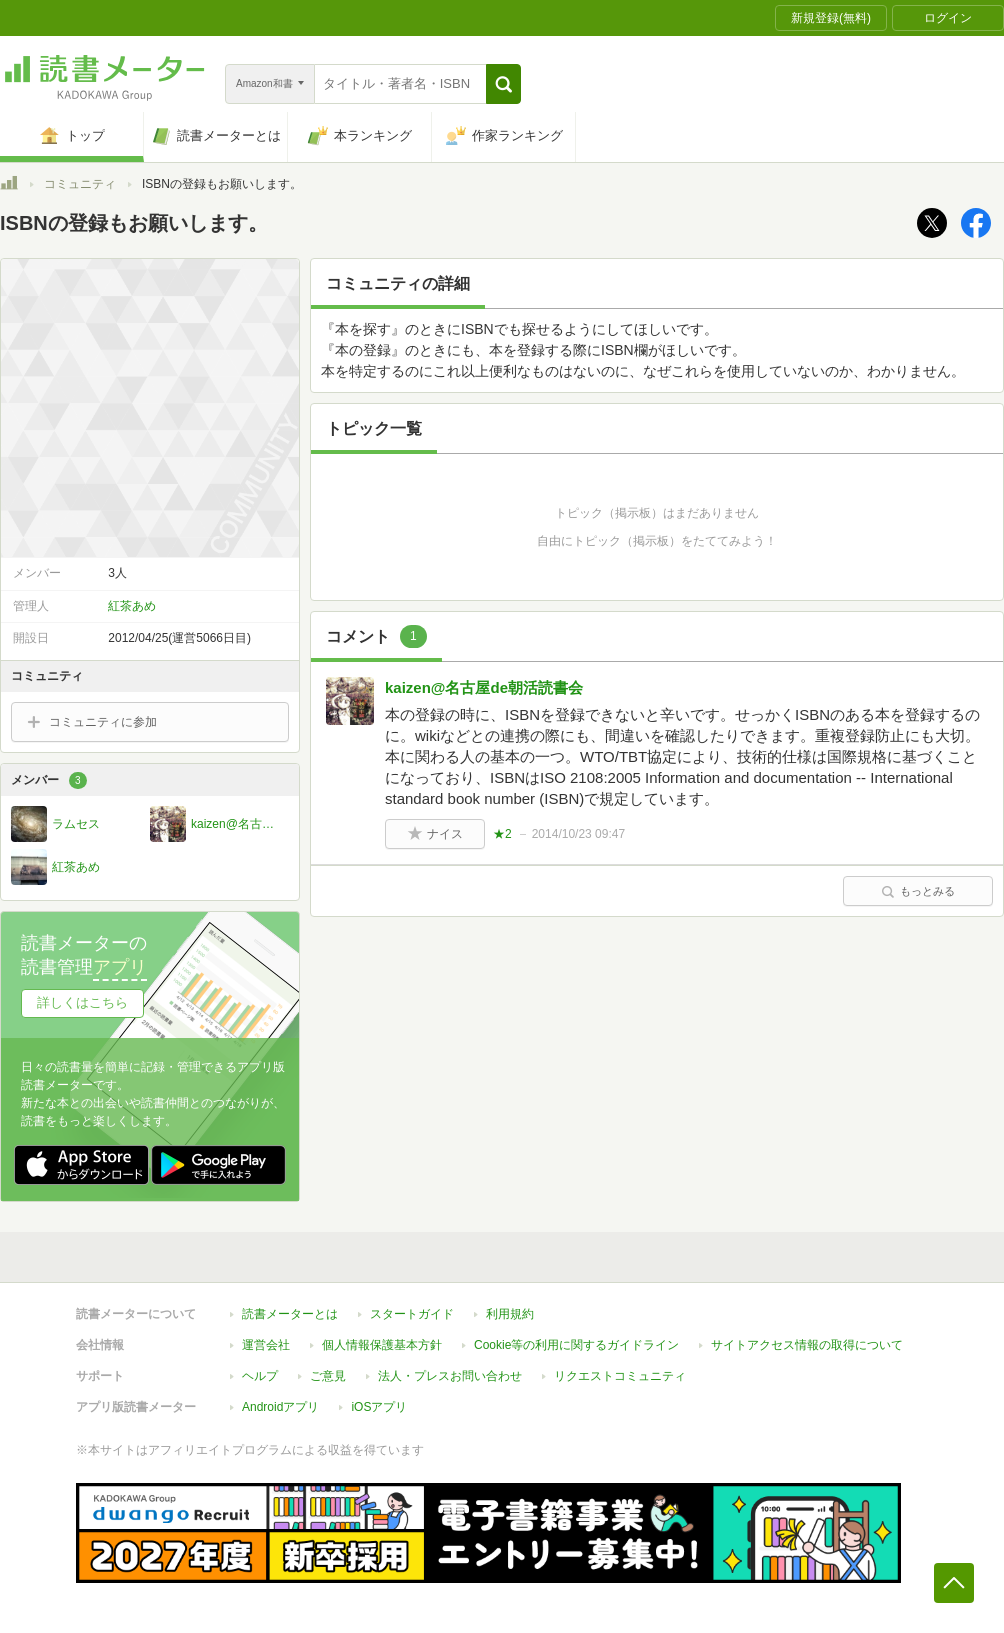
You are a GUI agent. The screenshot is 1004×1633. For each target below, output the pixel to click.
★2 (502, 834)
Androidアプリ (280, 1407)
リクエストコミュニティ (620, 1376)
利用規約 (510, 1314)
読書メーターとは (290, 1314)
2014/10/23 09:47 (578, 834)
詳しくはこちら (82, 1002)
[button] (503, 84)
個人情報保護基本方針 (382, 1345)
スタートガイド (412, 1314)
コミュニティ (80, 184)
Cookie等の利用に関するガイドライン (576, 1345)
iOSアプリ (379, 1407)
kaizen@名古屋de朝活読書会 (484, 687)
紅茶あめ (132, 606)
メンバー (49, 780)
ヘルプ (260, 1376)
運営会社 (266, 1345)
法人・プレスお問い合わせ (450, 1376)
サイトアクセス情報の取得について (807, 1345)
